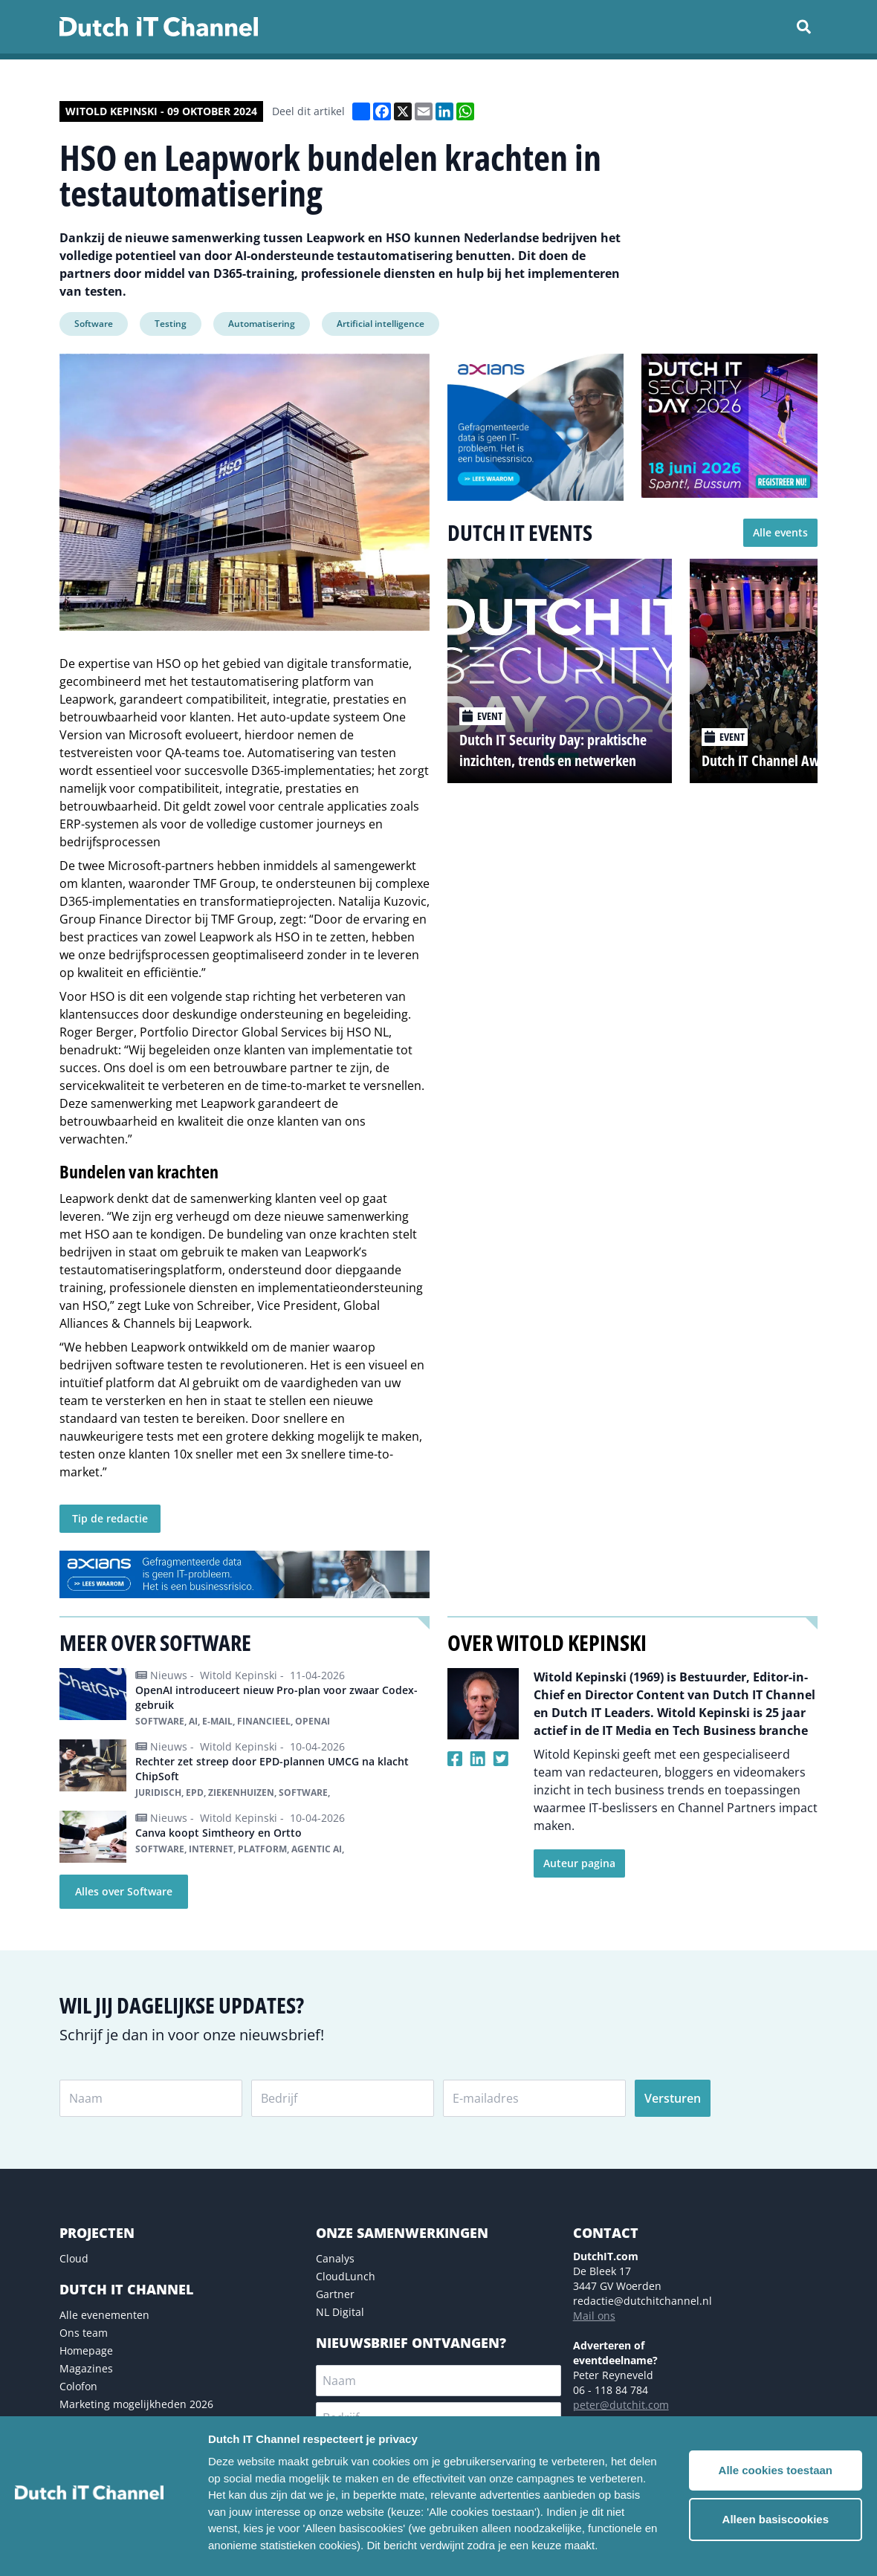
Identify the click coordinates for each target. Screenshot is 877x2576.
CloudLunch (345, 2276)
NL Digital (340, 2312)
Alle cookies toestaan (775, 2470)
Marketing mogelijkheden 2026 (136, 2404)
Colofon (78, 2386)
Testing (171, 323)
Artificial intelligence (380, 323)
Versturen (672, 2098)
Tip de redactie (110, 1518)
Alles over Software (123, 1891)
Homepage (86, 2350)
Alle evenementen (104, 2315)
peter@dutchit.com (621, 2405)
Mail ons (594, 2316)
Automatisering (261, 323)
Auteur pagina (579, 1863)
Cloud (73, 2258)
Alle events (780, 532)
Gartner (335, 2294)
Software (93, 323)
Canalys (335, 2258)
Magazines (86, 2368)
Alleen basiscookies (775, 2519)
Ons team (83, 2333)
